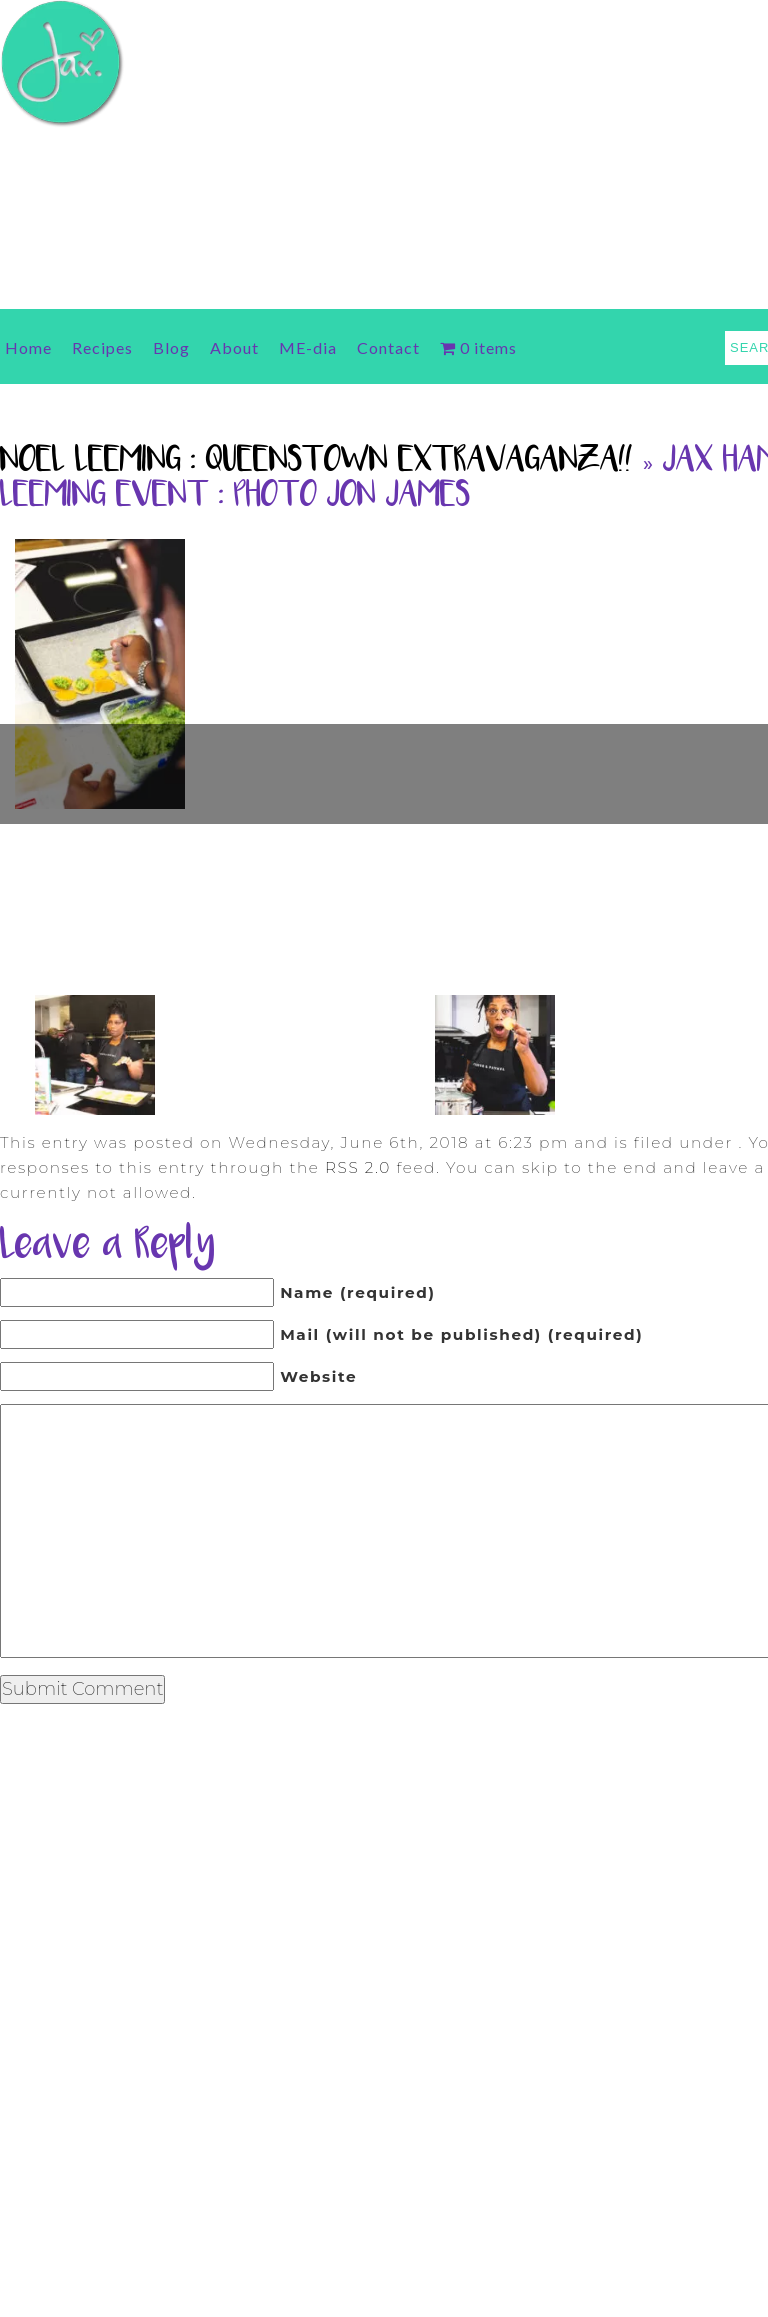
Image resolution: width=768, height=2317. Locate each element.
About (234, 347)
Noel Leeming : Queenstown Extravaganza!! (316, 461)
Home (28, 347)
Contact (388, 347)
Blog (171, 347)
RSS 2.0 (358, 1167)
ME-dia (308, 347)
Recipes (102, 347)
